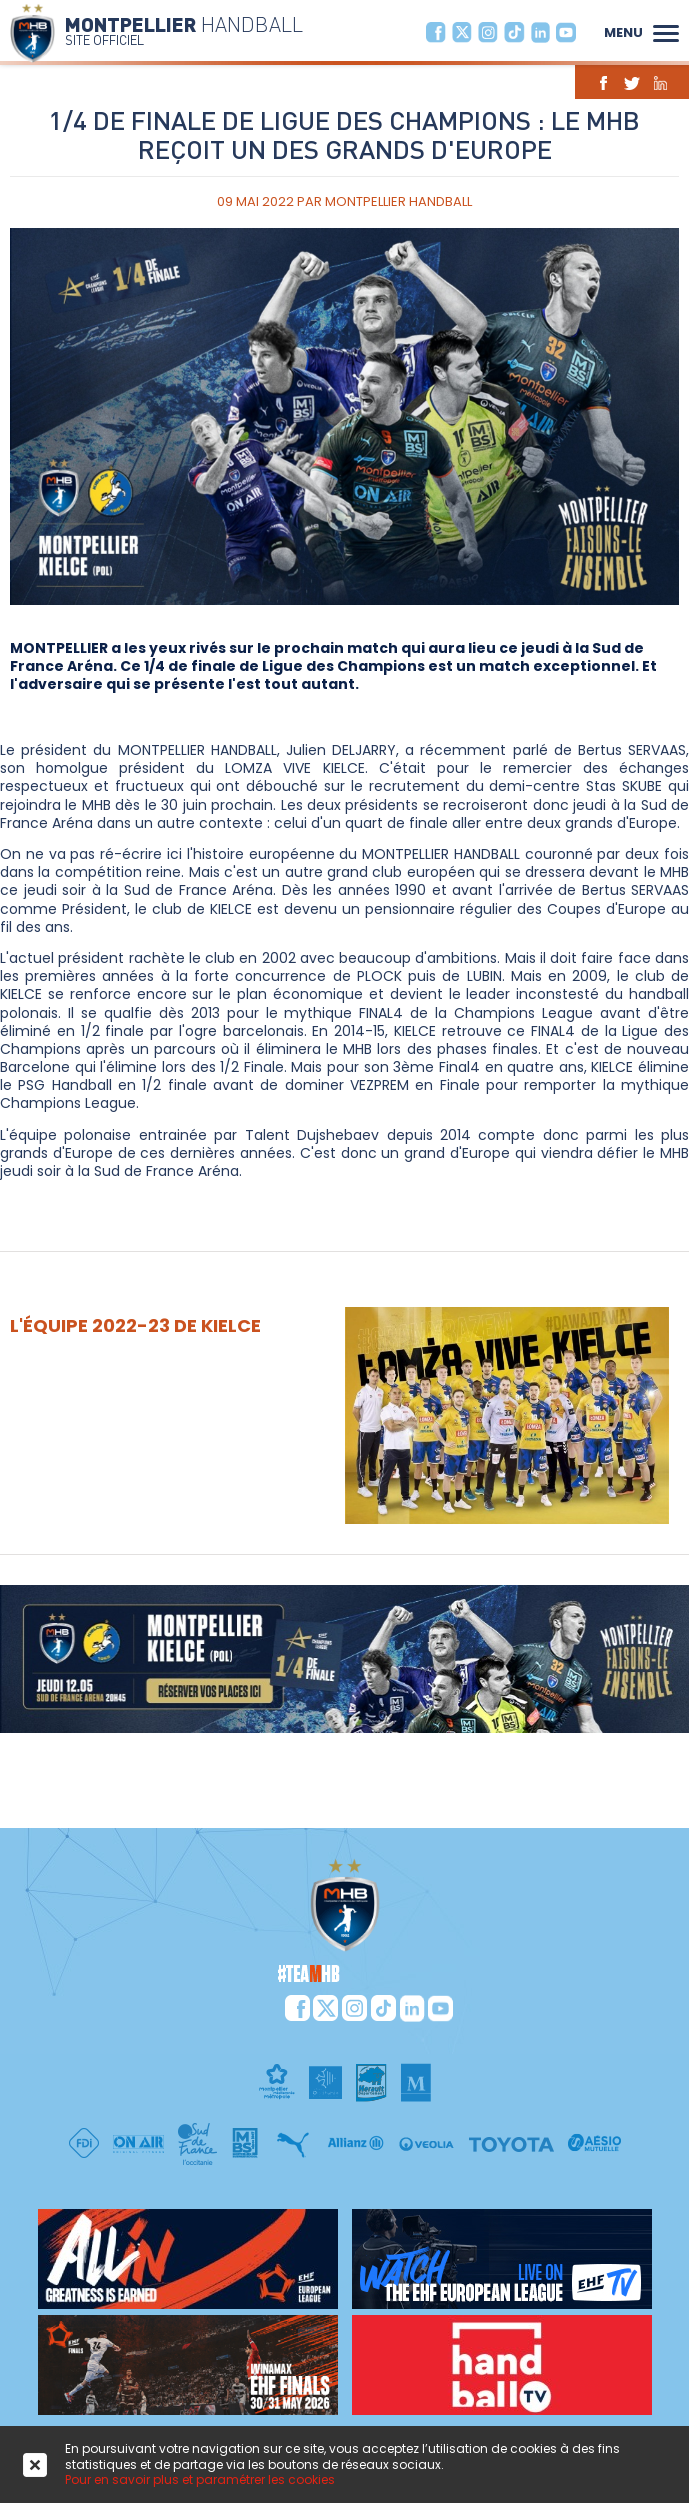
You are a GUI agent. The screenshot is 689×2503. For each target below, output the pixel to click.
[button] (666, 31)
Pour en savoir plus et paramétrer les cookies (200, 2479)
